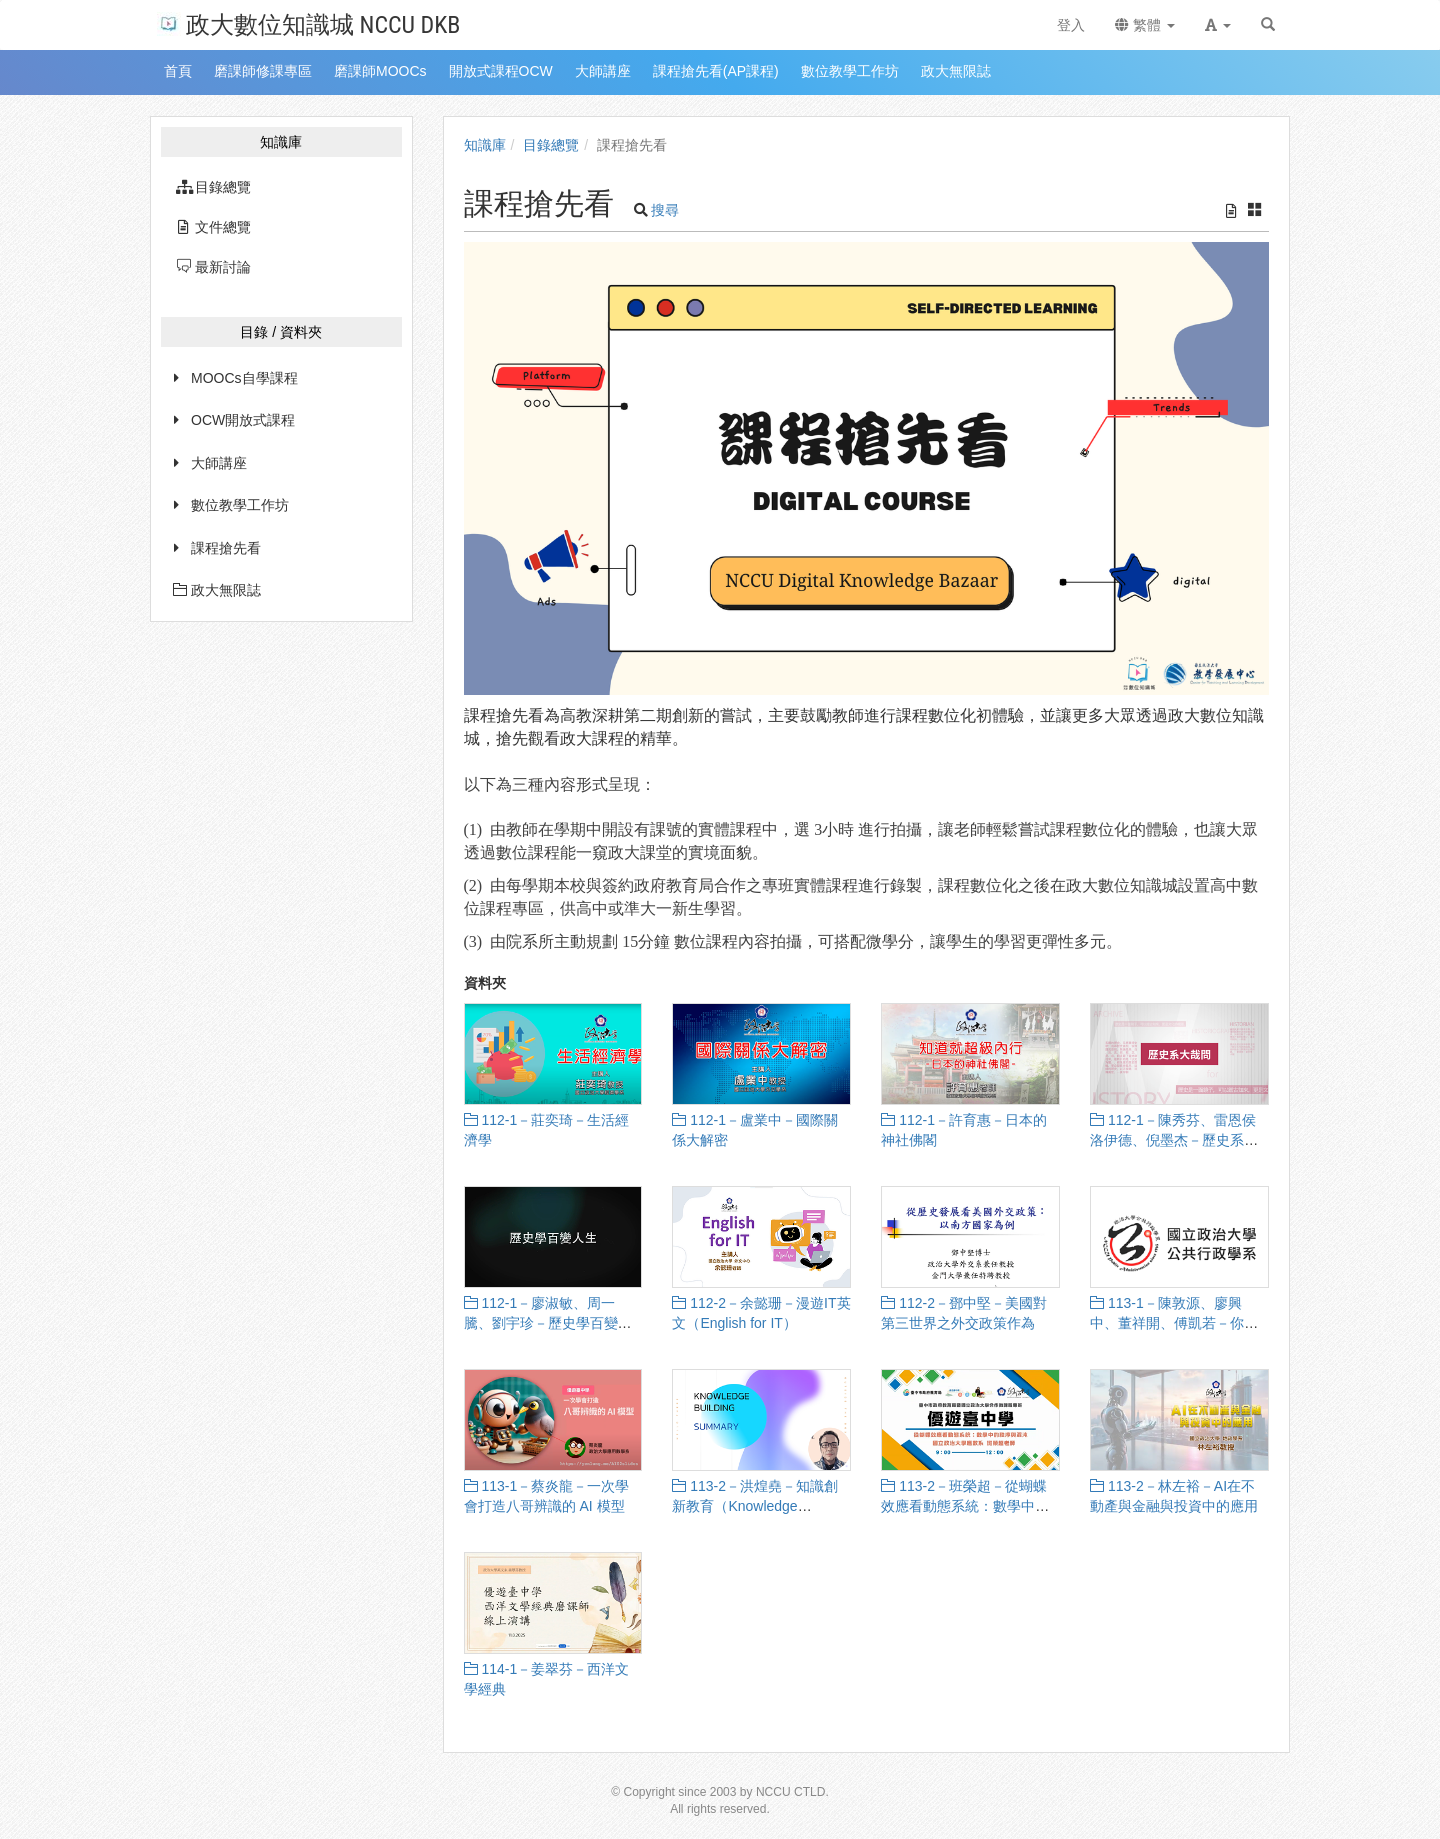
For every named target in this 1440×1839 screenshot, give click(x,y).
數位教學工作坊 (240, 505)
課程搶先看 (226, 548)
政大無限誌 (217, 590)
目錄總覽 (551, 145)
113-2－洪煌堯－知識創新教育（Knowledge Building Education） (755, 1506)
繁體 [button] (1145, 25)
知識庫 (485, 145)
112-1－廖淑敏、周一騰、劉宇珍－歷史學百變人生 (548, 1323)
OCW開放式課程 (243, 420)
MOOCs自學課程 (244, 378)
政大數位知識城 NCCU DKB (308, 23)
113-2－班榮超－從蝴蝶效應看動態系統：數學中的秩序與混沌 (965, 1506)
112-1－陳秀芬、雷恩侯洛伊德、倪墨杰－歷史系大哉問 (1174, 1140)
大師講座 (219, 463)
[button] (1218, 25)
